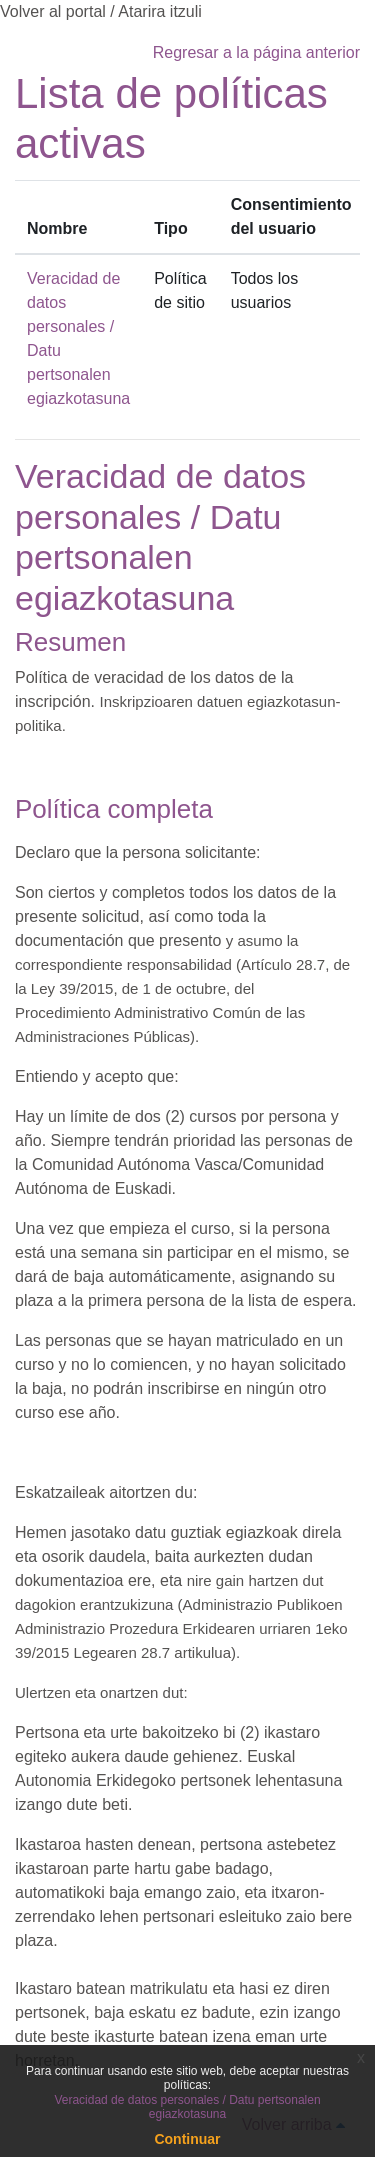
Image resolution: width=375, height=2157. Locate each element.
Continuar (187, 2139)
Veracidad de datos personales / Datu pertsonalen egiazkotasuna (187, 2107)
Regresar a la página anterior (256, 52)
